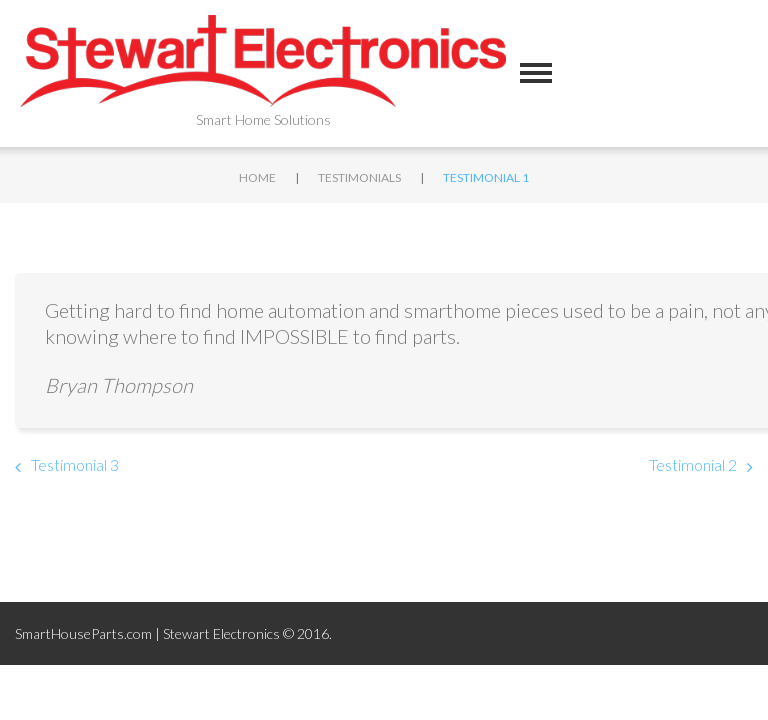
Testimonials (359, 177)
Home (257, 177)
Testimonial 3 (75, 464)
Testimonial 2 (693, 464)
